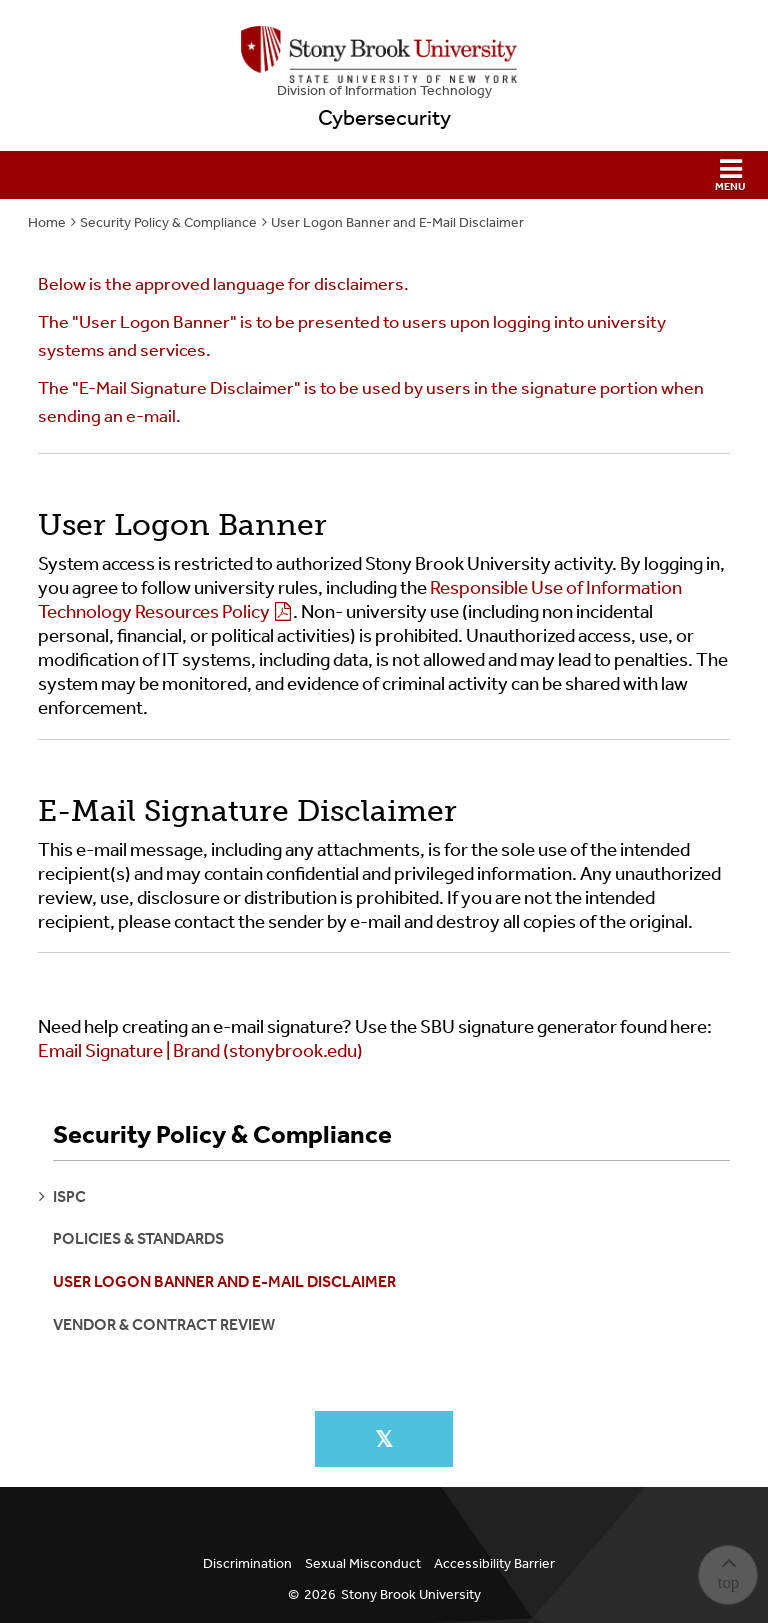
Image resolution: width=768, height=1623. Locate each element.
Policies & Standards (138, 1238)
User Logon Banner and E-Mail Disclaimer (397, 222)
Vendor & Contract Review (164, 1324)
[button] (384, 175)
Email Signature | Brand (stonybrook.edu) (200, 1051)
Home (47, 222)
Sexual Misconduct (363, 1563)
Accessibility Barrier (494, 1563)
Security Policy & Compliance (168, 222)
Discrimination (247, 1563)
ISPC (69, 1196)
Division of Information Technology (384, 90)
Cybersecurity (384, 118)
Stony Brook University (411, 1594)
